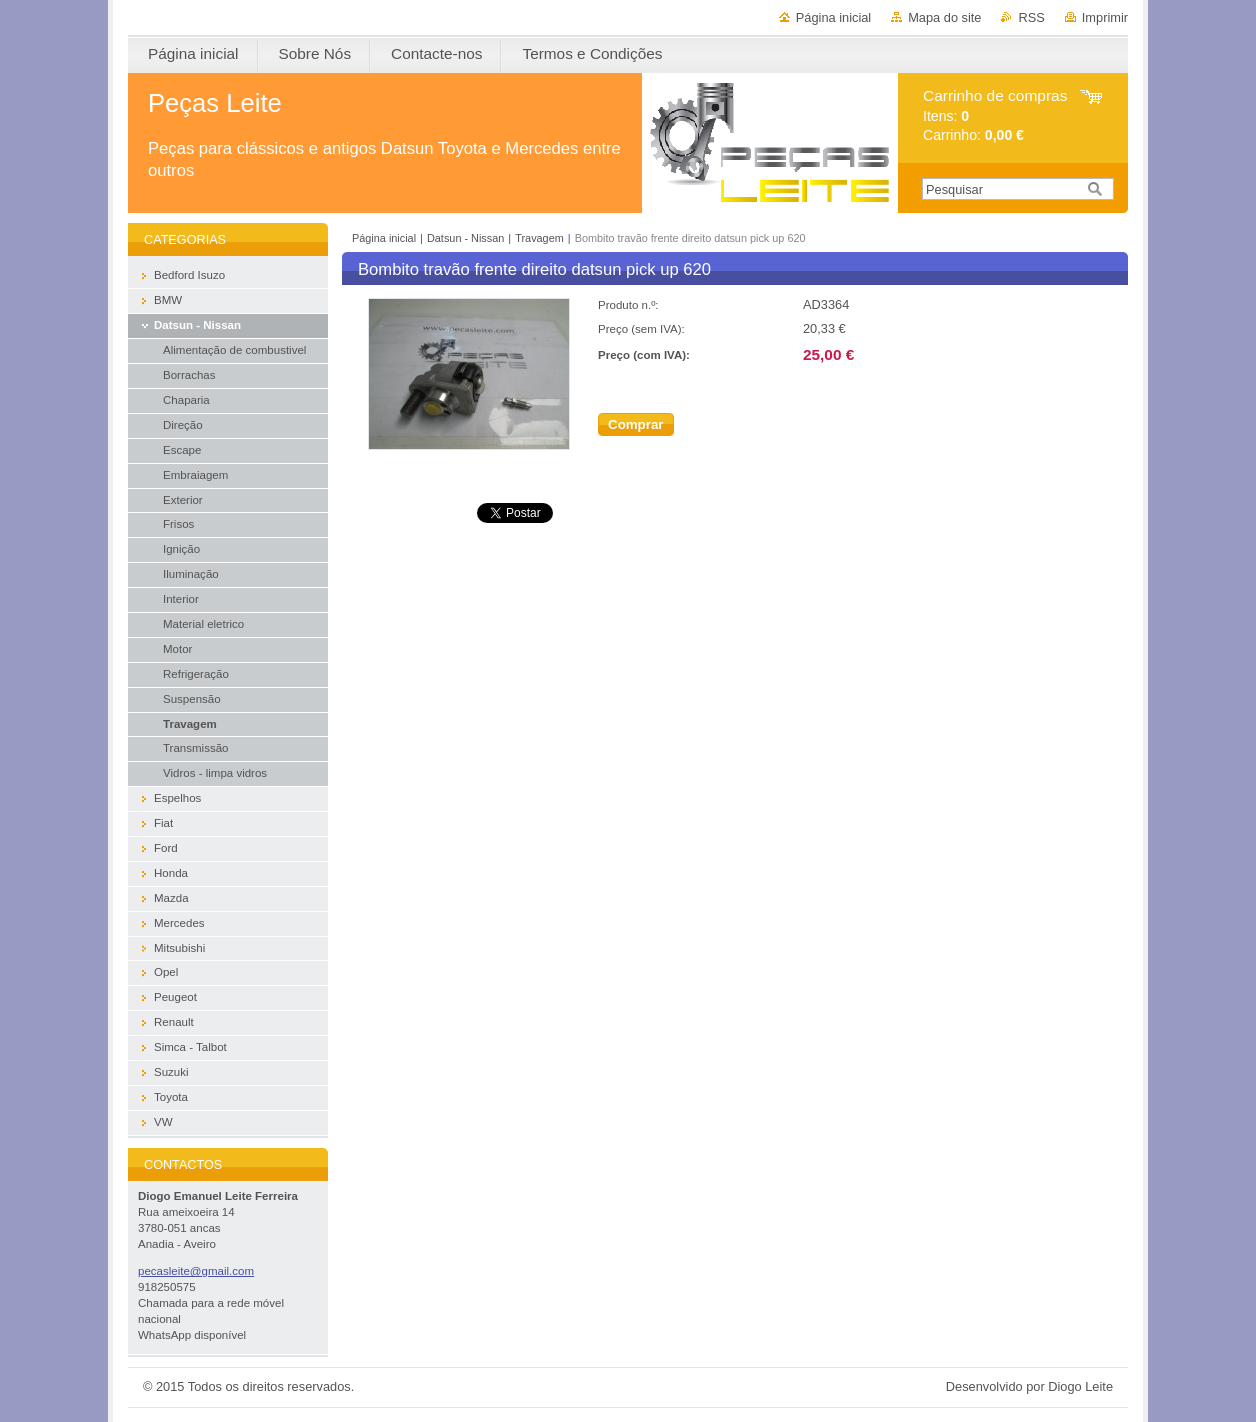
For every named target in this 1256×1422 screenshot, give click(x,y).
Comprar (636, 424)
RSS (1031, 17)
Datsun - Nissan (465, 238)
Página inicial (833, 17)
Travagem (539, 238)
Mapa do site (944, 17)
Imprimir (1105, 17)
